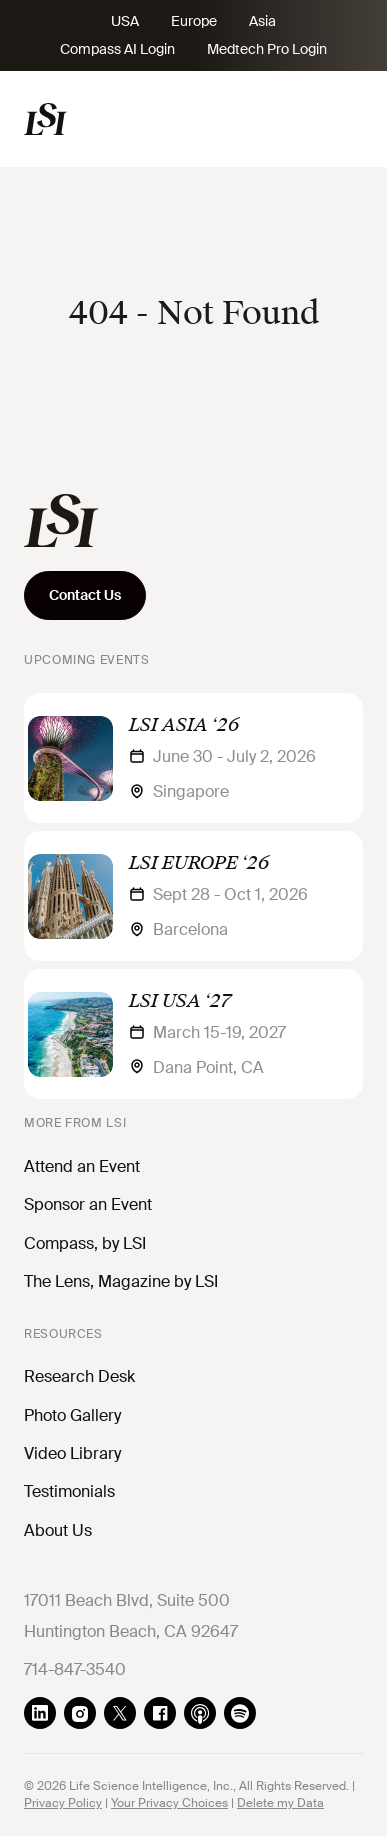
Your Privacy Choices (169, 1803)
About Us (58, 1530)
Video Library (72, 1453)
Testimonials (69, 1491)
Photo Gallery (72, 1415)
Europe (194, 21)
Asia (262, 21)
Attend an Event (82, 1166)
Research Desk (79, 1376)
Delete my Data (280, 1803)
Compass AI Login (117, 49)
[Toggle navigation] (337, 119)
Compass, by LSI (85, 1243)
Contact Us (85, 595)
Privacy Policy (63, 1803)
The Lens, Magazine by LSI (121, 1281)
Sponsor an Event (88, 1204)
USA (125, 21)
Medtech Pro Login (267, 49)
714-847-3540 (75, 1669)
